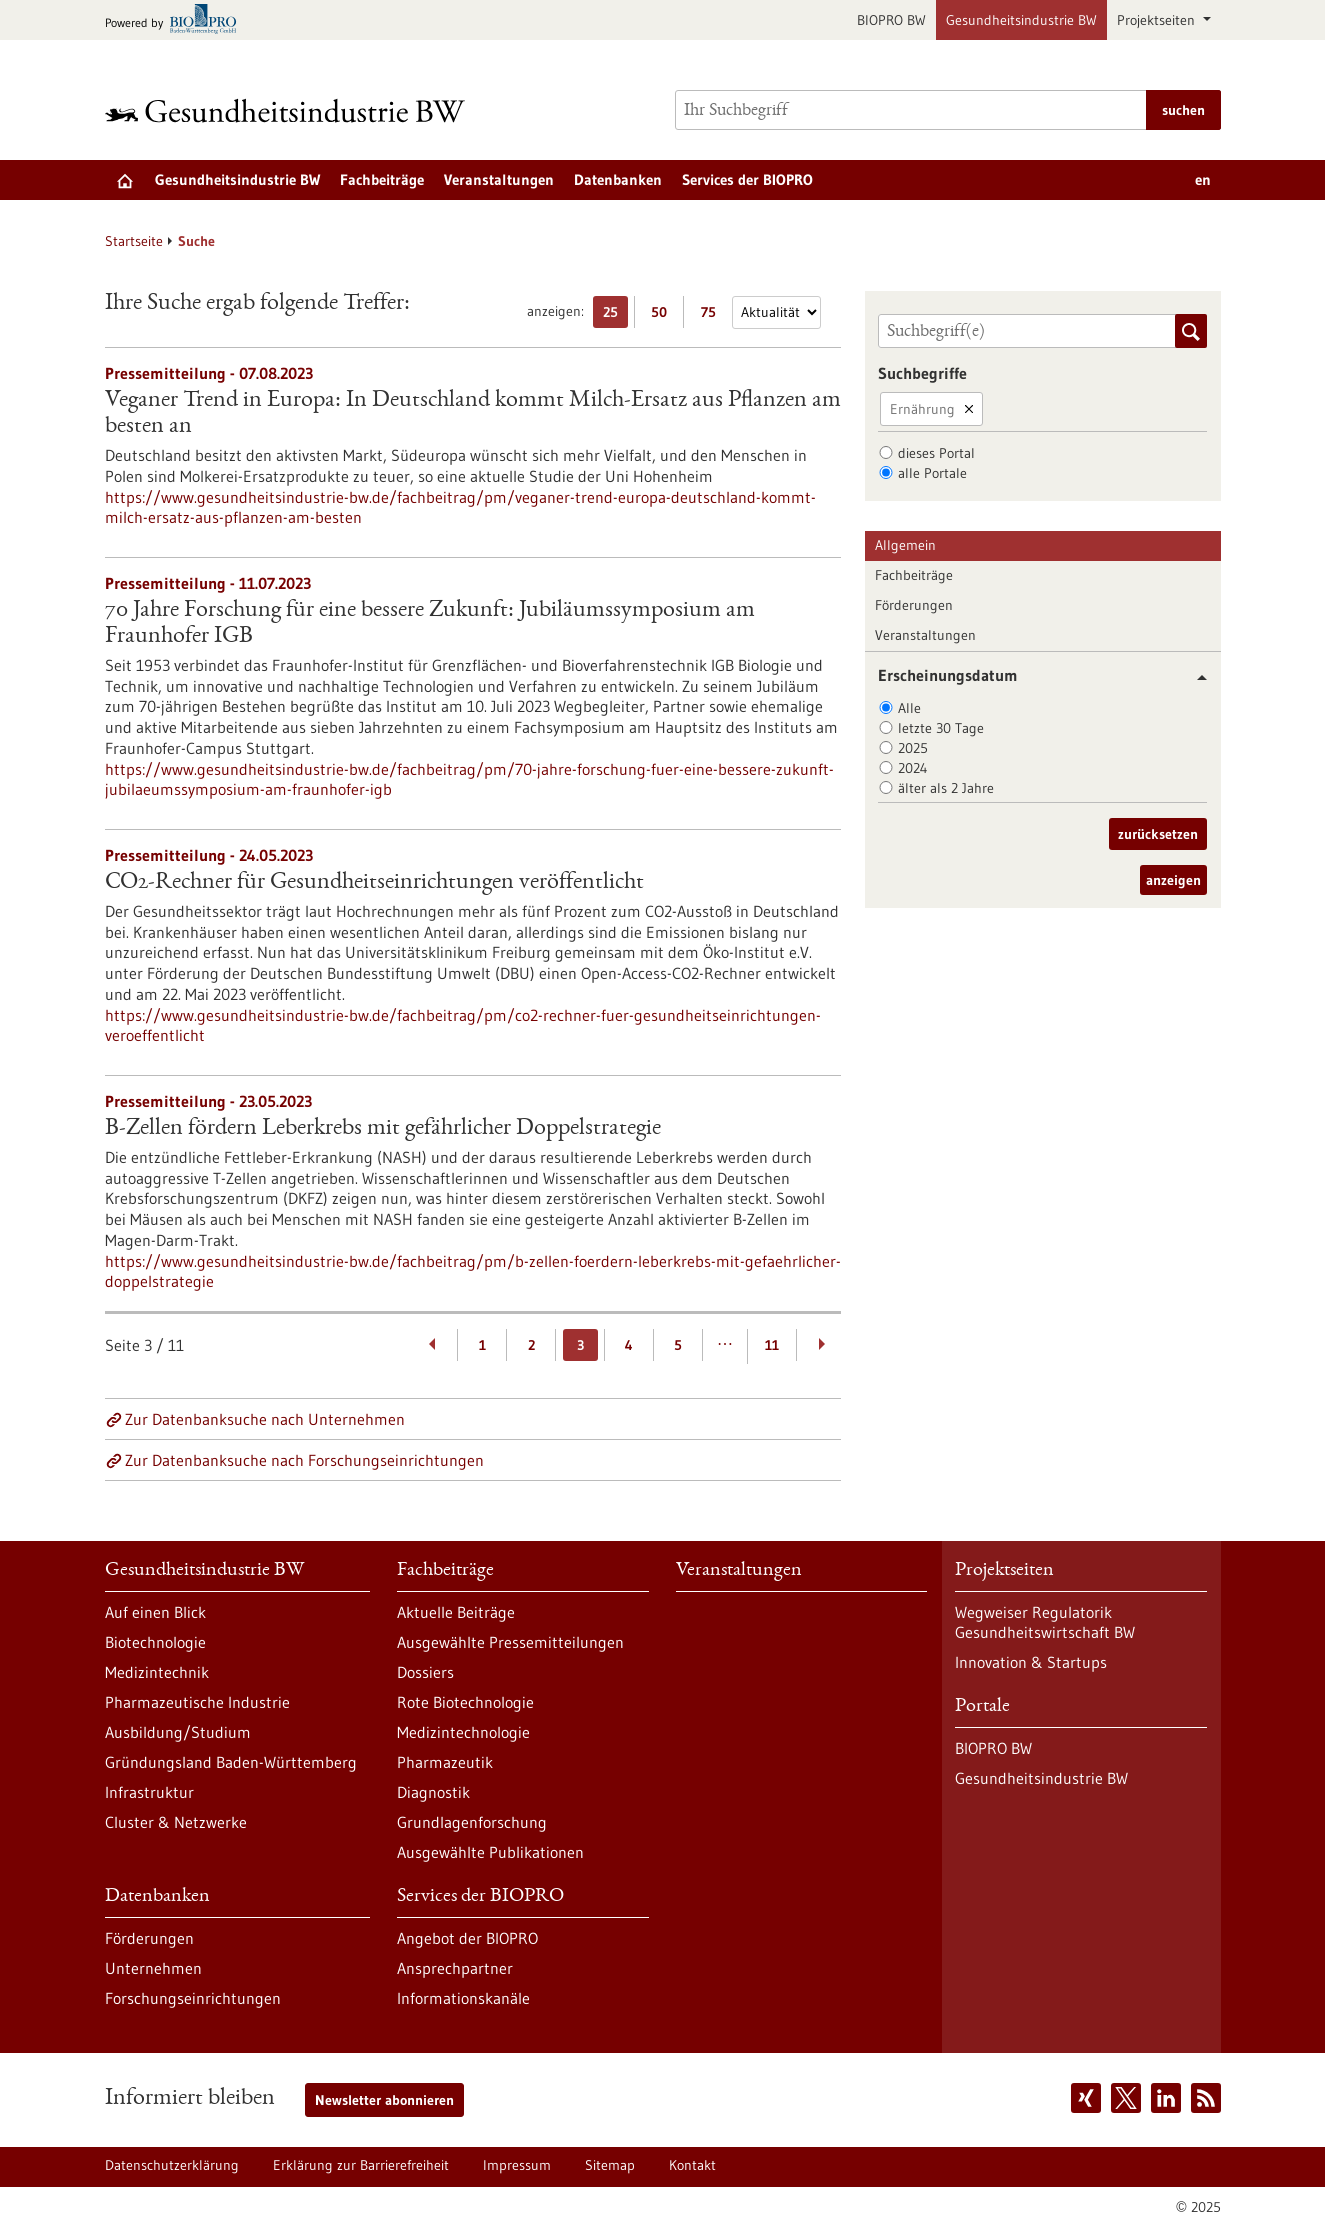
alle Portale (932, 473)
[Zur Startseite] (290, 110)
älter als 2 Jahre (946, 788)
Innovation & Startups (1031, 1662)
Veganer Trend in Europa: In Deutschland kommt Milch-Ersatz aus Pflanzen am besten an (473, 414)
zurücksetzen (1158, 834)
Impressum (517, 2165)
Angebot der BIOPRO (467, 1938)
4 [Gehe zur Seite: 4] (629, 1345)
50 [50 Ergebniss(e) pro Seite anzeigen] (664, 315)
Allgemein (905, 545)
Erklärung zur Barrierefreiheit (361, 2165)
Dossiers (425, 1672)
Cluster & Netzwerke (176, 1822)
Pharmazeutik (445, 1762)
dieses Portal (936, 453)
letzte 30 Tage (941, 728)
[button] (1194, 677)
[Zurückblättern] (433, 1345)
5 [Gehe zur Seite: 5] (678, 1345)
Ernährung (922, 409)
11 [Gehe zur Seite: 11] (772, 1345)
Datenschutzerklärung (172, 2165)
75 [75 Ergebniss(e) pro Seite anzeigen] (713, 315)
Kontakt (692, 2165)
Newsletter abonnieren (384, 2100)
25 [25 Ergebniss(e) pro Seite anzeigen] (615, 315)
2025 (913, 748)
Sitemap (610, 2165)
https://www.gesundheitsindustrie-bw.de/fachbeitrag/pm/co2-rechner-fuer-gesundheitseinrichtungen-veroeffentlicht (463, 1025)
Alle (909, 708)
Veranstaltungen (499, 179)
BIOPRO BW (891, 20)
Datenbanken (618, 179)
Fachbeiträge (382, 179)
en (1203, 179)
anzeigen (1173, 880)
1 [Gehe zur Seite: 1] (482, 1345)
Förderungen (914, 605)
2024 (913, 768)
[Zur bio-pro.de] (176, 20)
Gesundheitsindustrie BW (1021, 20)
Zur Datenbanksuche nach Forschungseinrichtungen (304, 1460)
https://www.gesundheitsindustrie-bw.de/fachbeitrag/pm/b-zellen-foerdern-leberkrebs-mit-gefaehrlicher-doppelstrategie (473, 1271)
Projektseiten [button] (1158, 20)
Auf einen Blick (155, 1612)
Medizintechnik (157, 1672)
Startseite (134, 241)
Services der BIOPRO (747, 179)
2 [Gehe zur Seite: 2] (531, 1345)
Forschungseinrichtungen (193, 1998)
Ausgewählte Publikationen (490, 1852)
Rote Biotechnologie (465, 1702)
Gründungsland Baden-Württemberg (231, 1762)
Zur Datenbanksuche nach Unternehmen (265, 1419)
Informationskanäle (463, 1998)
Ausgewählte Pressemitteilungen (510, 1642)
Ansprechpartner (455, 1968)
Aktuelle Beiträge (456, 1612)
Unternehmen (153, 1968)
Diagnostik (433, 1792)
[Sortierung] (776, 312)
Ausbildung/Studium (178, 1732)
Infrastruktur (149, 1792)
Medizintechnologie (463, 1732)
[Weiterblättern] (821, 1345)
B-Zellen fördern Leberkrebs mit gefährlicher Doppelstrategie (383, 1129)
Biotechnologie (155, 1642)
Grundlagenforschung (472, 1822)
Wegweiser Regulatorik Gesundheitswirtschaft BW (1045, 1622)
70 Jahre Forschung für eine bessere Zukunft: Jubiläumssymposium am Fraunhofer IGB (430, 624)
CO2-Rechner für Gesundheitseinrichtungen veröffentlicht (374, 883)
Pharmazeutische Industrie (197, 1702)
